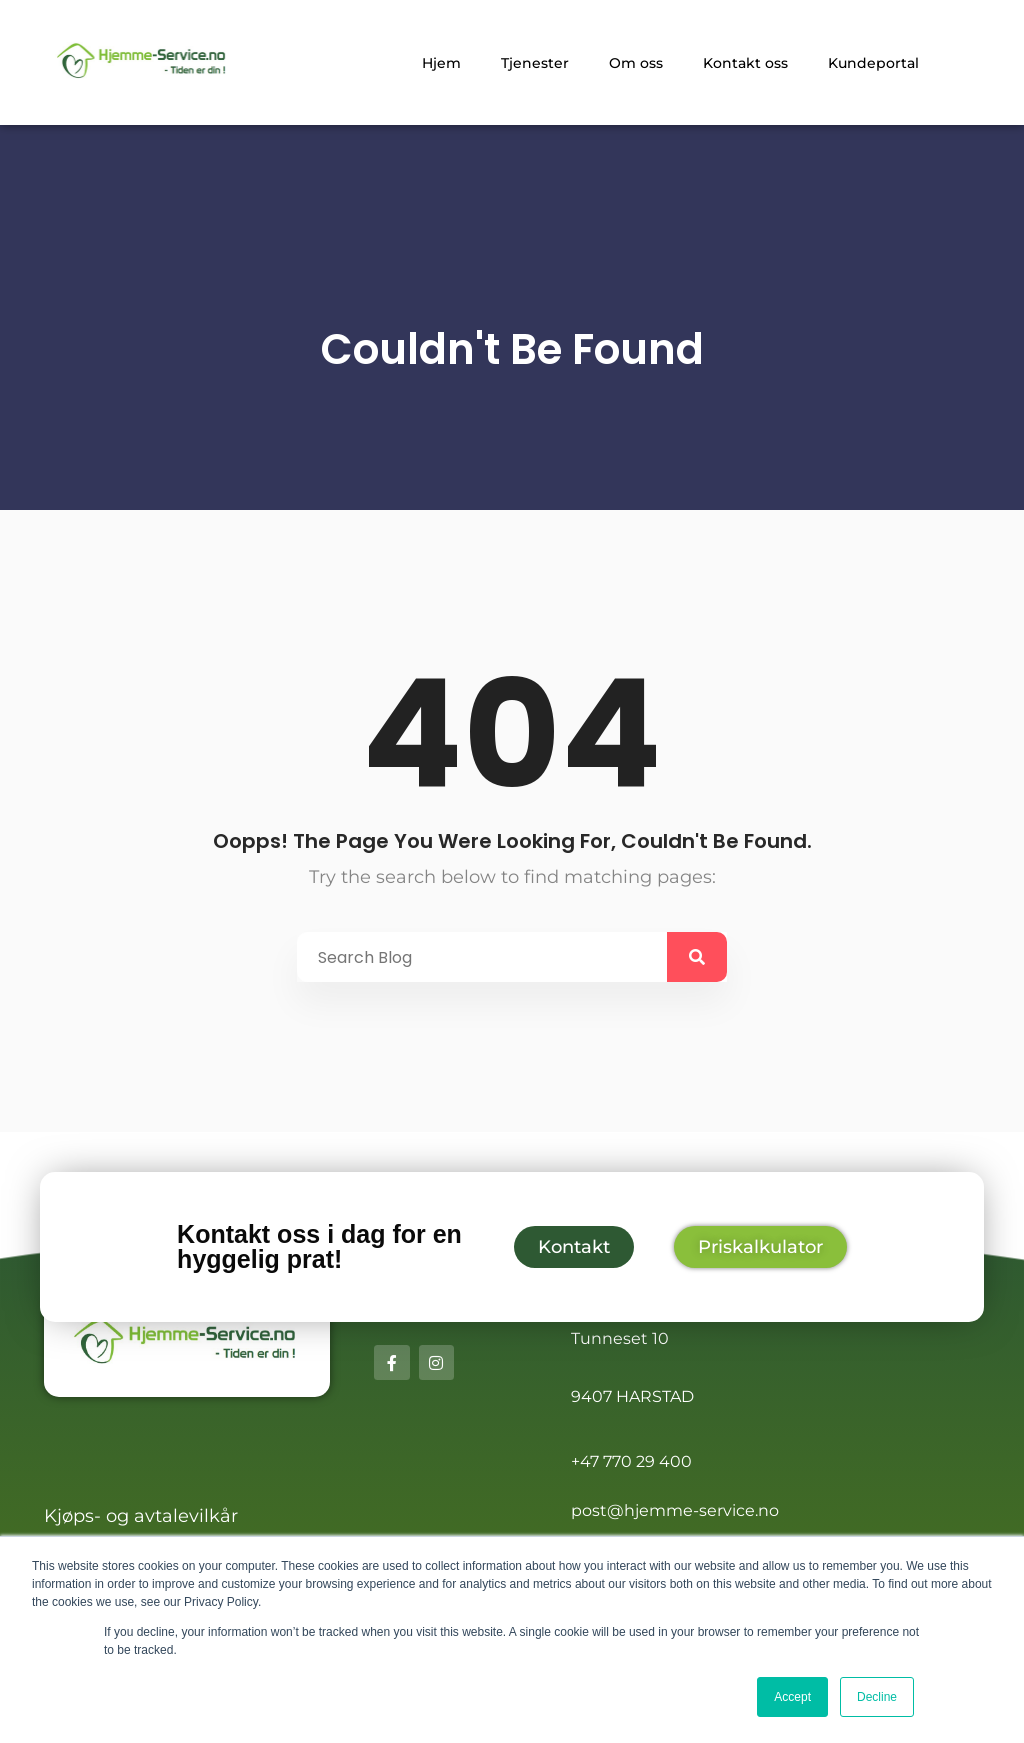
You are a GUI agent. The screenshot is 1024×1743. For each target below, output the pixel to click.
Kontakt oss (745, 63)
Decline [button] (877, 1697)
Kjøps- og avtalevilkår (141, 1516)
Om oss (636, 63)
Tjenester (535, 63)
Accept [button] (792, 1697)
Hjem (441, 63)
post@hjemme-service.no (675, 1510)
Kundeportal (873, 63)
